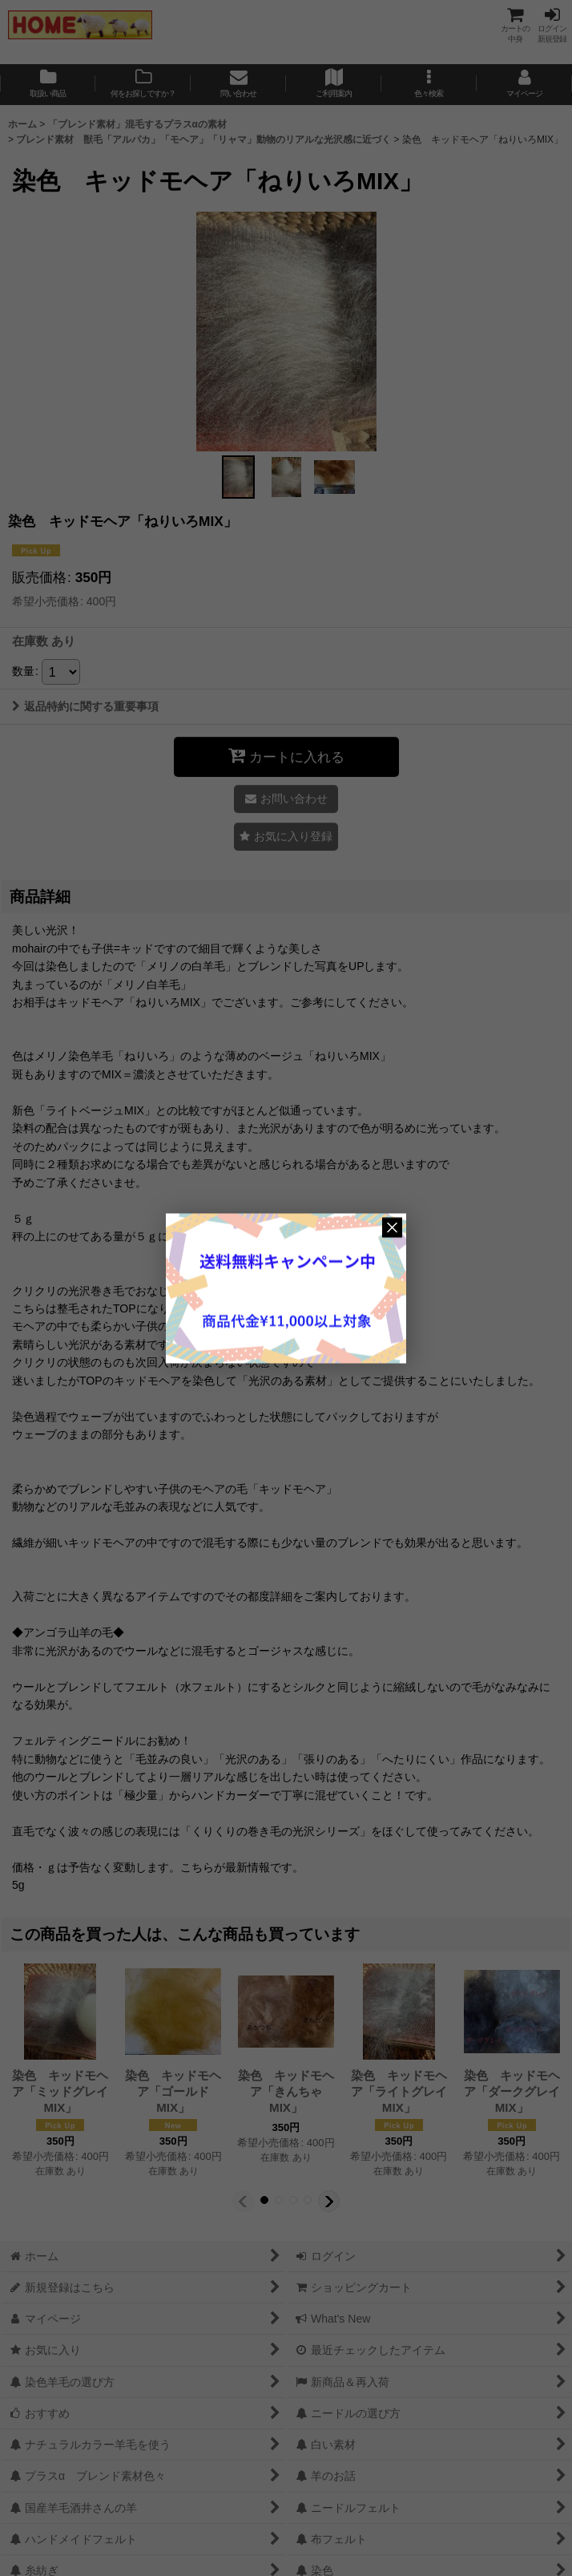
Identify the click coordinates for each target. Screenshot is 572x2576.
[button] (429, 84)
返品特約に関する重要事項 (85, 706)
